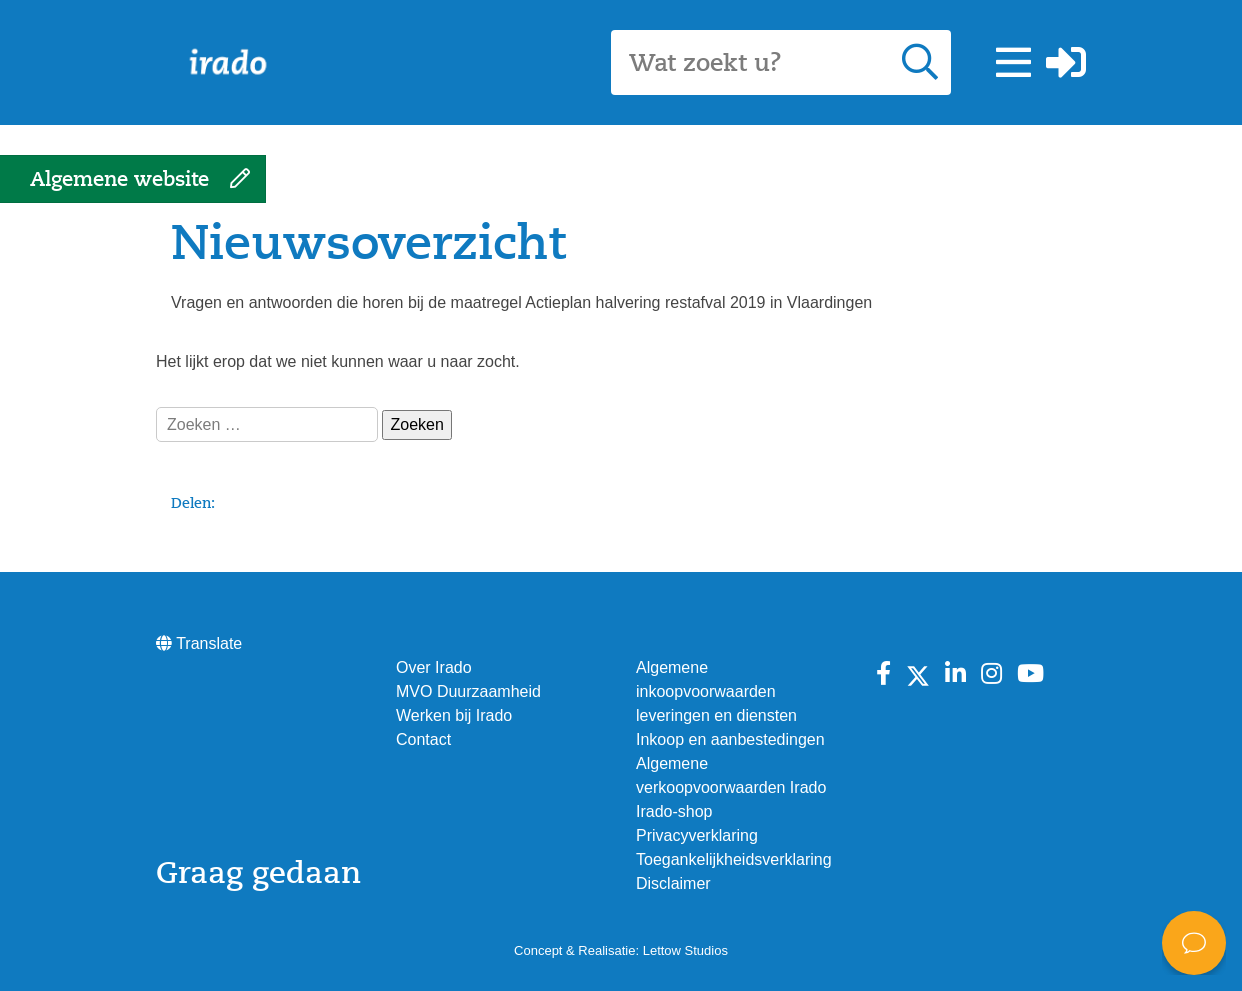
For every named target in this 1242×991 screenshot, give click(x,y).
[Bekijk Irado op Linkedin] (955, 674)
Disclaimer (673, 883)
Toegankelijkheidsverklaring (734, 859)
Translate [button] (199, 643)
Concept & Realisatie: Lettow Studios (621, 950)
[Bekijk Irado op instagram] (991, 674)
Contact (423, 739)
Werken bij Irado (454, 715)
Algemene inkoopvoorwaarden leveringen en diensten (716, 691)
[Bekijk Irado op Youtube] (1030, 674)
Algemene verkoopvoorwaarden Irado (731, 775)
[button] (1013, 63)
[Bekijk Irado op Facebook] (883, 674)
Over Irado (434, 667)
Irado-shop (674, 811)
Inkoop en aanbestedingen (730, 739)
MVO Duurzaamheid (468, 691)
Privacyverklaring (697, 835)
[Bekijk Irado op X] (918, 674)
